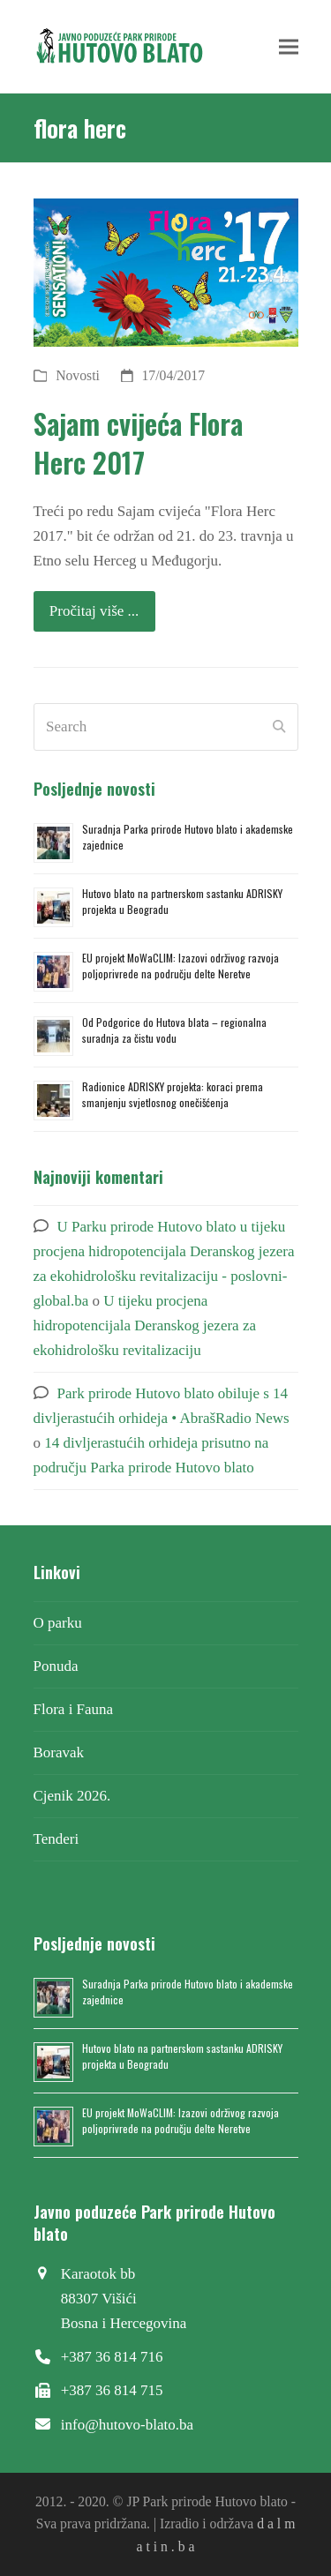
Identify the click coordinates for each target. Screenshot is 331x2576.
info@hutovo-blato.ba (127, 2424)
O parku (58, 1622)
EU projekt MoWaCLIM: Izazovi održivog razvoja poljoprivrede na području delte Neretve (180, 965)
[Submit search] (279, 727)
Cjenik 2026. (72, 1795)
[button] (288, 46)
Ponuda (56, 1666)
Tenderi (56, 1839)
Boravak (59, 1752)
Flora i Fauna (74, 1709)
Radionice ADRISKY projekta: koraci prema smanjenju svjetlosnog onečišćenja (172, 1094)
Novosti (78, 375)
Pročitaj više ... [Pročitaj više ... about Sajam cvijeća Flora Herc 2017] (94, 611)
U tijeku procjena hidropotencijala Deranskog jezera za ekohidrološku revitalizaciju (145, 1325)
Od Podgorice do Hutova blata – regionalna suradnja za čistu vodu (174, 1030)
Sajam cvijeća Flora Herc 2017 (138, 442)
